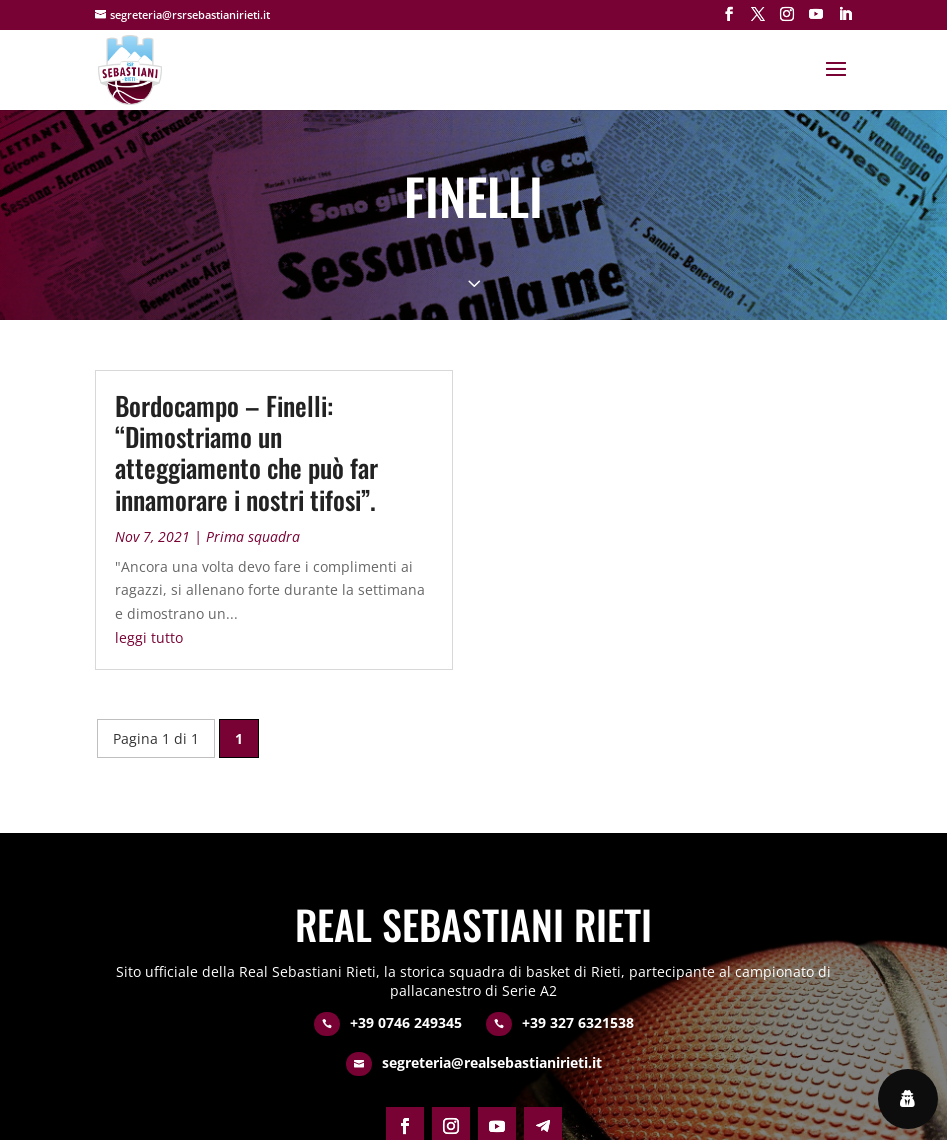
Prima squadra (253, 536)
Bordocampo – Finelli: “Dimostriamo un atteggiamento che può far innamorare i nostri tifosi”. (246, 452)
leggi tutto (149, 637)
